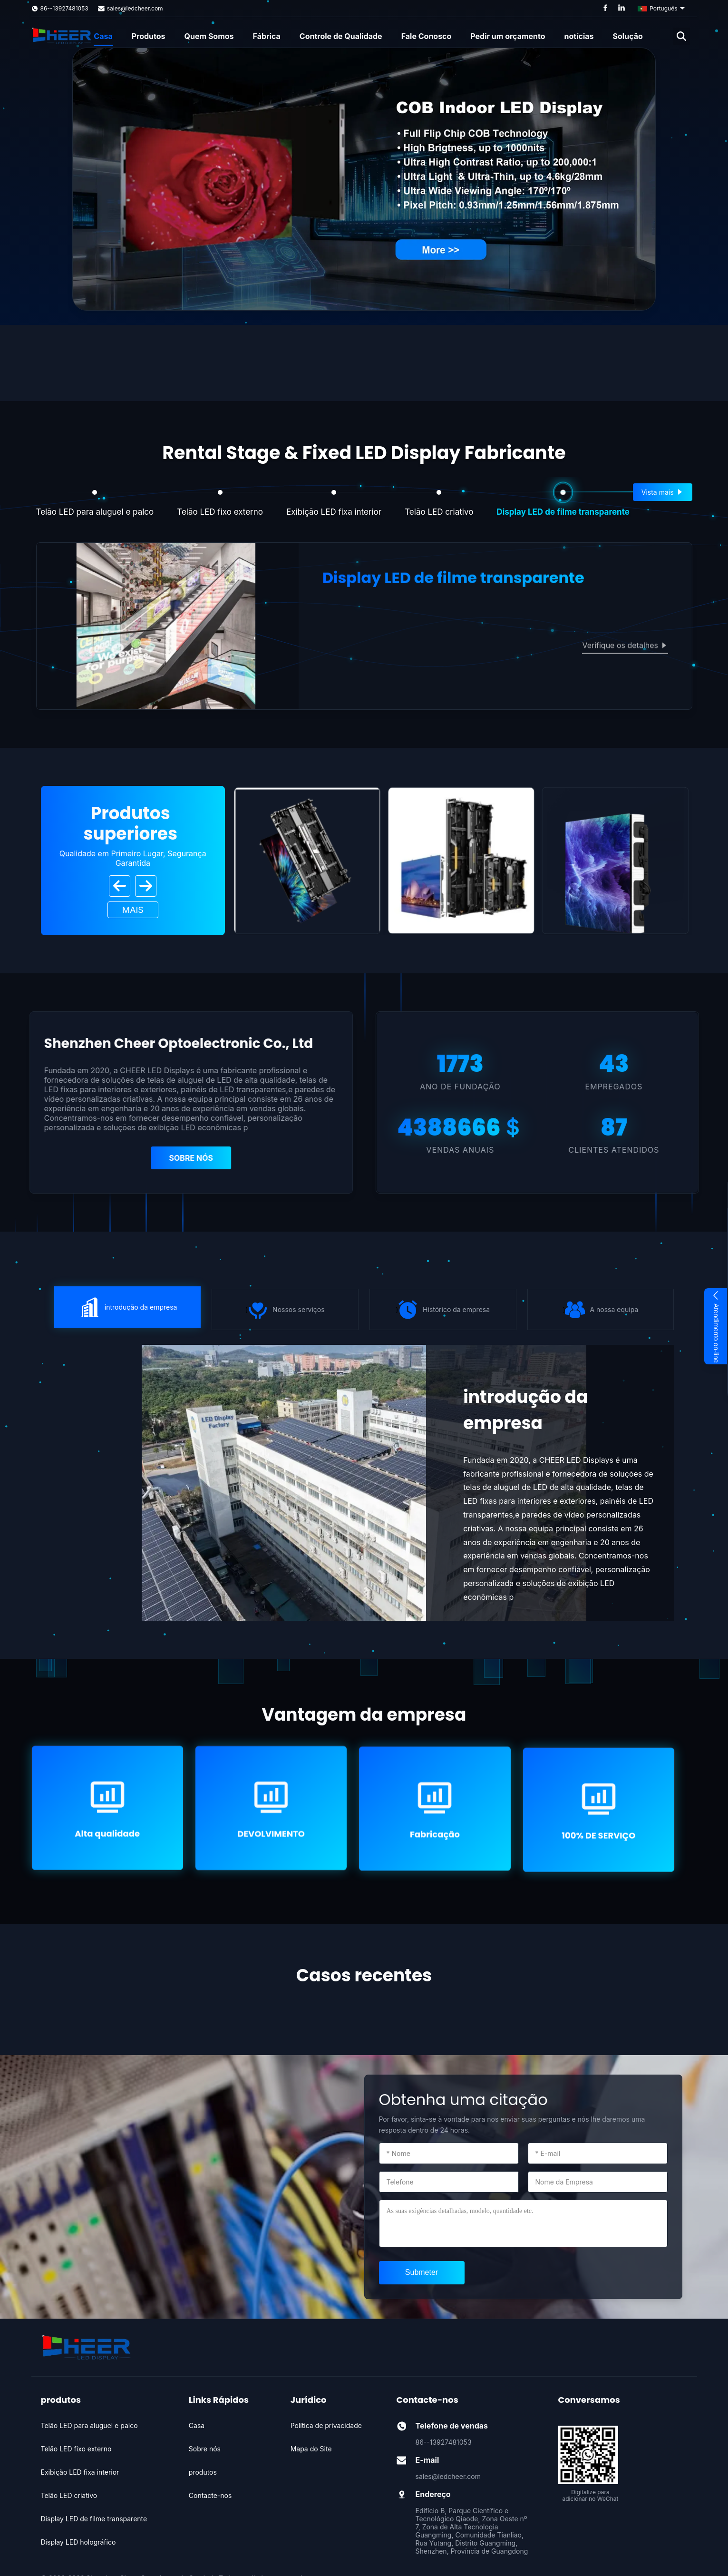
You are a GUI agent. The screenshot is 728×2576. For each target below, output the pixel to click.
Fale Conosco (426, 36)
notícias (579, 36)
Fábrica (267, 36)
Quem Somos (209, 36)
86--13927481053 (64, 8)
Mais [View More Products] (133, 910)
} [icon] (127, 1307)
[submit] (422, 2272)
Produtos (148, 36)
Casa (103, 36)
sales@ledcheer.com (135, 8)
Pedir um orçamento (507, 36)
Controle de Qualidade (341, 36)
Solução (628, 36)
